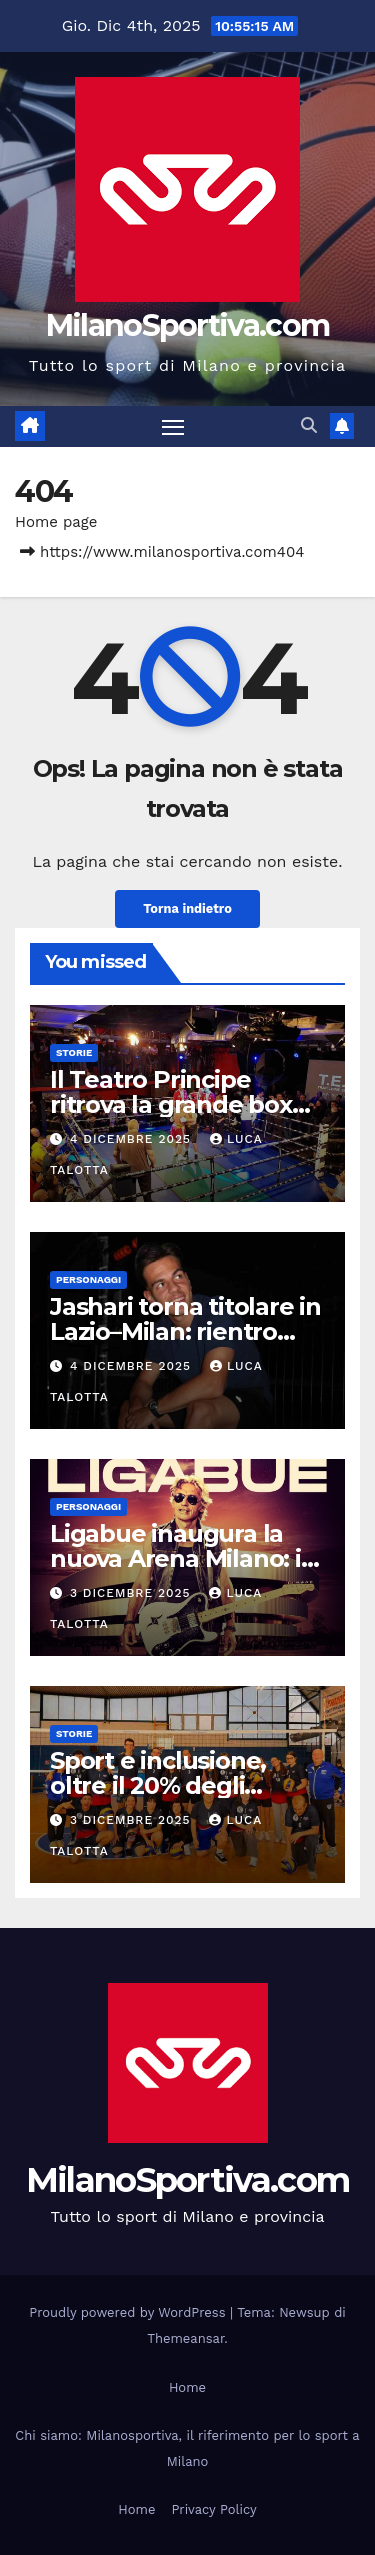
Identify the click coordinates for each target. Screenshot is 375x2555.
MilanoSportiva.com (187, 325)
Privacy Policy (213, 2509)
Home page (56, 522)
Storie (74, 1052)
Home (187, 2387)
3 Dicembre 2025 (133, 1593)
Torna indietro (187, 908)
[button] (309, 425)
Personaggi (88, 1279)
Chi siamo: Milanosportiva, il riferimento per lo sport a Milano (187, 2448)
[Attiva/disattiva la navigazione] (173, 427)
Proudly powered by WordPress (129, 2312)
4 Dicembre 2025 (133, 1139)
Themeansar (185, 2338)
